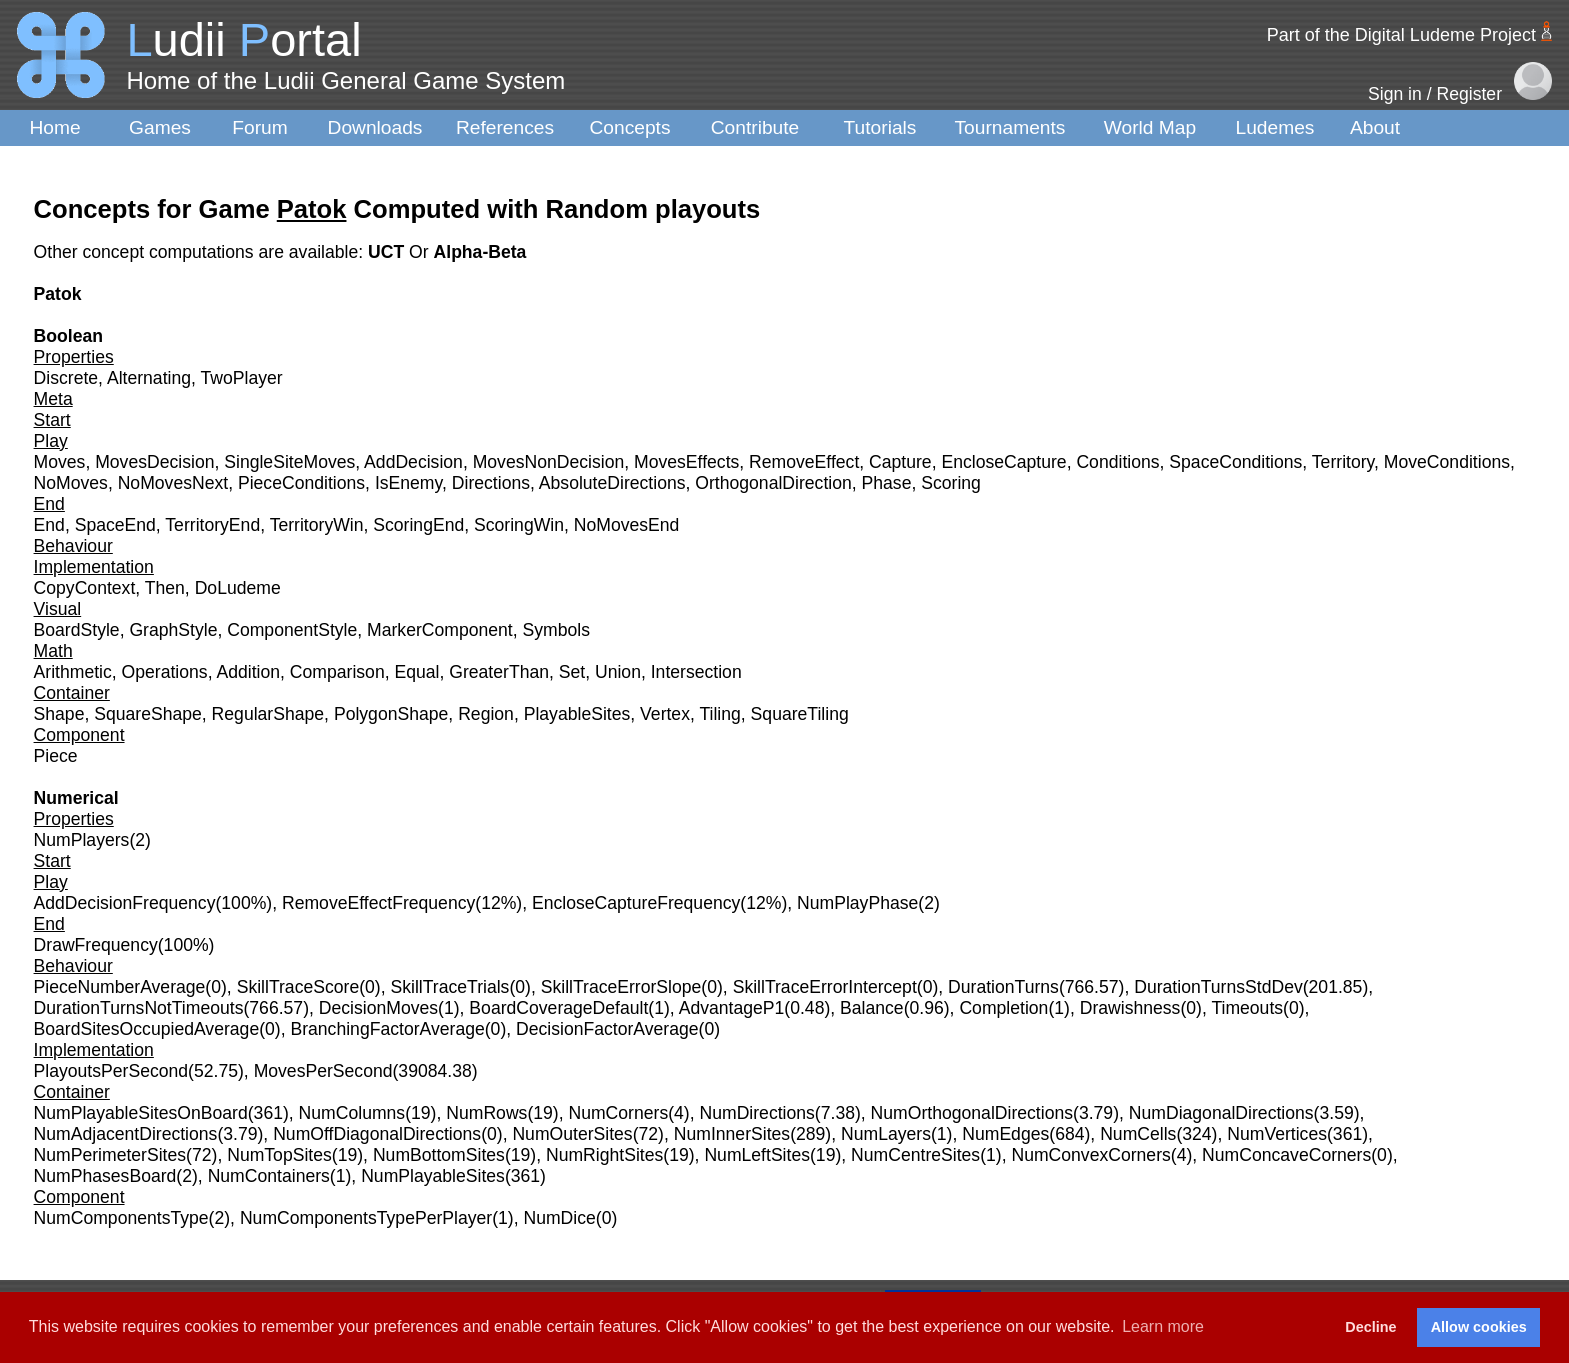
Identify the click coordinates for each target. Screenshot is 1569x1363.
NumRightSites (604, 1155)
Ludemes (1275, 127)
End (49, 525)
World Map (1150, 127)
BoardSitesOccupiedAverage (147, 1029)
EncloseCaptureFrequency (636, 903)
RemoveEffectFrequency (378, 903)
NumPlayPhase (857, 903)
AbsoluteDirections (612, 483)
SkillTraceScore (298, 987)
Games (160, 127)
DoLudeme (238, 588)
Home (54, 127)
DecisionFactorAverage (607, 1029)
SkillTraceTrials (449, 987)
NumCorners (618, 1113)
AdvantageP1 (732, 1008)
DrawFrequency (96, 945)
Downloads (375, 127)
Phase (887, 483)
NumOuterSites (572, 1134)
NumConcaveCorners (1286, 1155)
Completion (1003, 1008)
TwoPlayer (242, 378)
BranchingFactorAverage (387, 1029)
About (1375, 127)
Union (618, 672)
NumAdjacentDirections (126, 1134)
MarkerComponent (440, 630)
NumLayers (886, 1134)
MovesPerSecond (323, 1071)
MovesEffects (686, 462)
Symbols (556, 630)
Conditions (1117, 462)
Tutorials (880, 127)
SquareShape (148, 714)
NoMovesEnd (627, 525)
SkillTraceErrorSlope (621, 987)
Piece (56, 756)
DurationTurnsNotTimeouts (139, 1008)
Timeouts (1247, 1008)
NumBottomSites (439, 1155)
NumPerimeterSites (110, 1155)
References (505, 127)
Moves (60, 462)
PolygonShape (391, 714)
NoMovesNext (173, 483)
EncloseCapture (1003, 462)
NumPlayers (82, 840)
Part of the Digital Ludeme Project (1401, 35)
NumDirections (756, 1113)
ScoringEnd (418, 525)
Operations (165, 672)
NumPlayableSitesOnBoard (141, 1113)
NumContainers (269, 1176)
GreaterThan (499, 672)
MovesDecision (154, 462)
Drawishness (1130, 1008)
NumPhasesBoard (105, 1176)
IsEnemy (408, 483)
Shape (59, 714)
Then (165, 588)
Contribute (755, 127)
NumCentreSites (915, 1155)
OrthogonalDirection (773, 483)
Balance (872, 1008)
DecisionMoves (378, 1008)
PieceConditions (301, 483)
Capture (900, 462)
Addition (248, 672)
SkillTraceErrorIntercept (825, 987)
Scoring (951, 483)
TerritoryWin (317, 525)
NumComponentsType (121, 1218)
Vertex (665, 714)
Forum (259, 127)
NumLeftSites (757, 1155)
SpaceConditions (1235, 462)
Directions (491, 483)
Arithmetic (73, 672)
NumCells (1138, 1134)
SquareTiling (800, 714)
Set (572, 672)
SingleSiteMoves (289, 462)
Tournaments (1010, 127)
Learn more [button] (1163, 1326)
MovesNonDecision (549, 462)
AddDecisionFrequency (125, 903)
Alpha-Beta (480, 252)
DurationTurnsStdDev (1218, 987)
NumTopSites (279, 1155)
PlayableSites (577, 714)
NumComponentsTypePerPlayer (366, 1218)
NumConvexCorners (1090, 1155)
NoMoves (71, 483)
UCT (388, 252)
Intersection (696, 672)
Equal (416, 672)
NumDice (559, 1218)
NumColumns (352, 1113)
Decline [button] (1370, 1327)
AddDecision (413, 462)
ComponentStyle (292, 630)
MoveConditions (1447, 462)
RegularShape (268, 714)
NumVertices (1277, 1134)
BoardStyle (77, 630)
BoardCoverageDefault (558, 1008)
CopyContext (85, 588)
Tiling (719, 714)
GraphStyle (173, 630)
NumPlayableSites (433, 1176)
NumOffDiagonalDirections (377, 1134)
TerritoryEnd (212, 525)
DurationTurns (1003, 987)
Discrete (66, 378)
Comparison (337, 672)
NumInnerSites (732, 1134)
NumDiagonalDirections (1221, 1113)
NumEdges (1005, 1134)
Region (486, 714)
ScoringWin (519, 525)
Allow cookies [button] (1479, 1327)
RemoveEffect (804, 462)
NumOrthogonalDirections (972, 1113)
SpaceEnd (115, 525)
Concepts (629, 127)
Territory (1343, 462)
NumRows (486, 1113)
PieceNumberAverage (120, 987)
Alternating (149, 378)
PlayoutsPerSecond (111, 1071)
